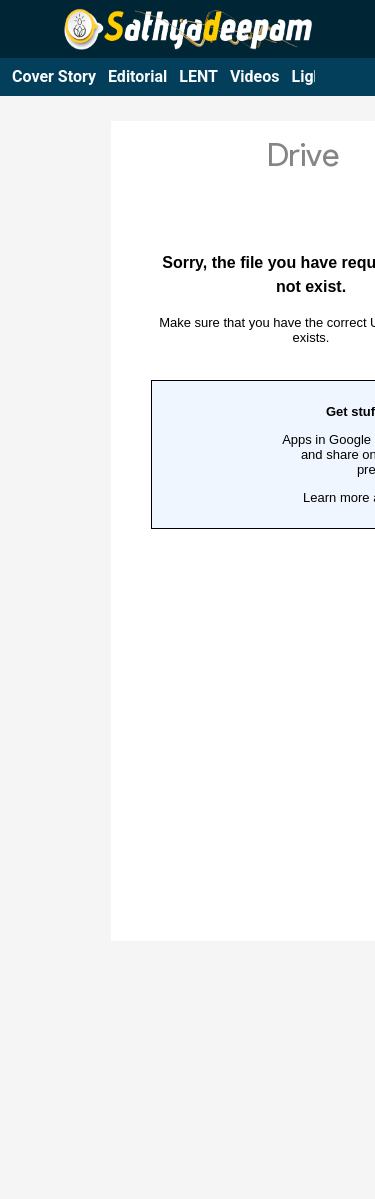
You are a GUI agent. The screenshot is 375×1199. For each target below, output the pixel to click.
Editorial (137, 76)
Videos (255, 76)
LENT (198, 76)
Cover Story (54, 76)
